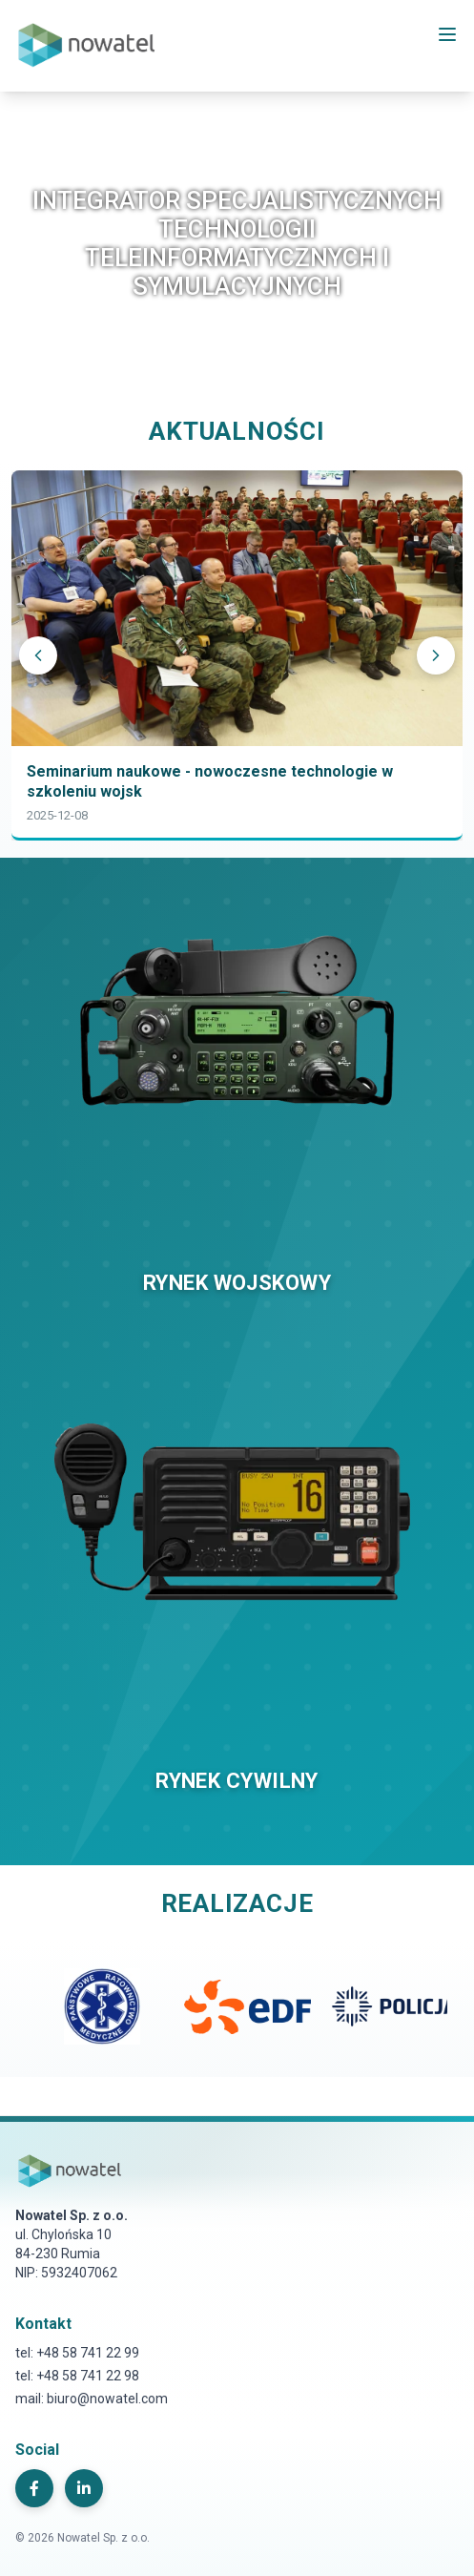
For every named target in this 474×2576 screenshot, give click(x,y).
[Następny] (436, 655)
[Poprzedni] (38, 655)
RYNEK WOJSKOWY (237, 1283)
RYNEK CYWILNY (237, 1781)
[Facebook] (34, 2488)
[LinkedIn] (84, 2488)
